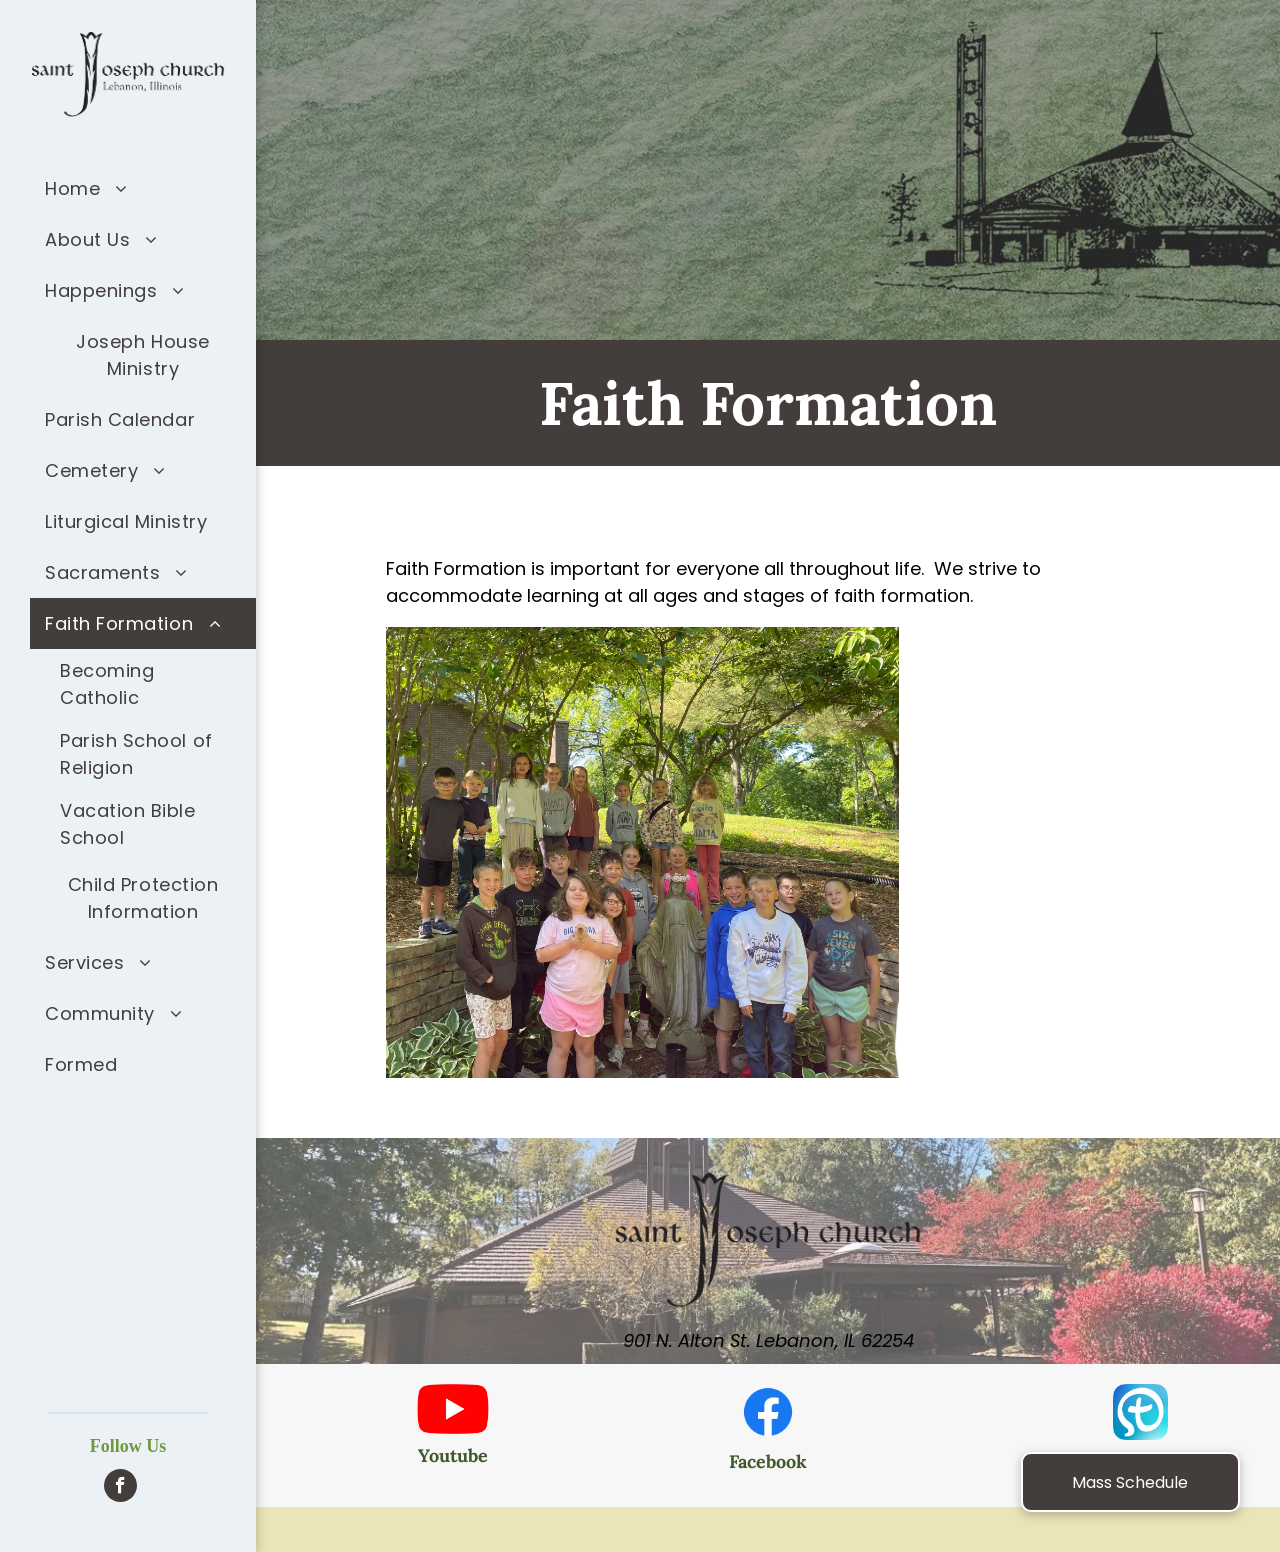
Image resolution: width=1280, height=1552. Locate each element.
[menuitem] (143, 188)
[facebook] (120, 1488)
